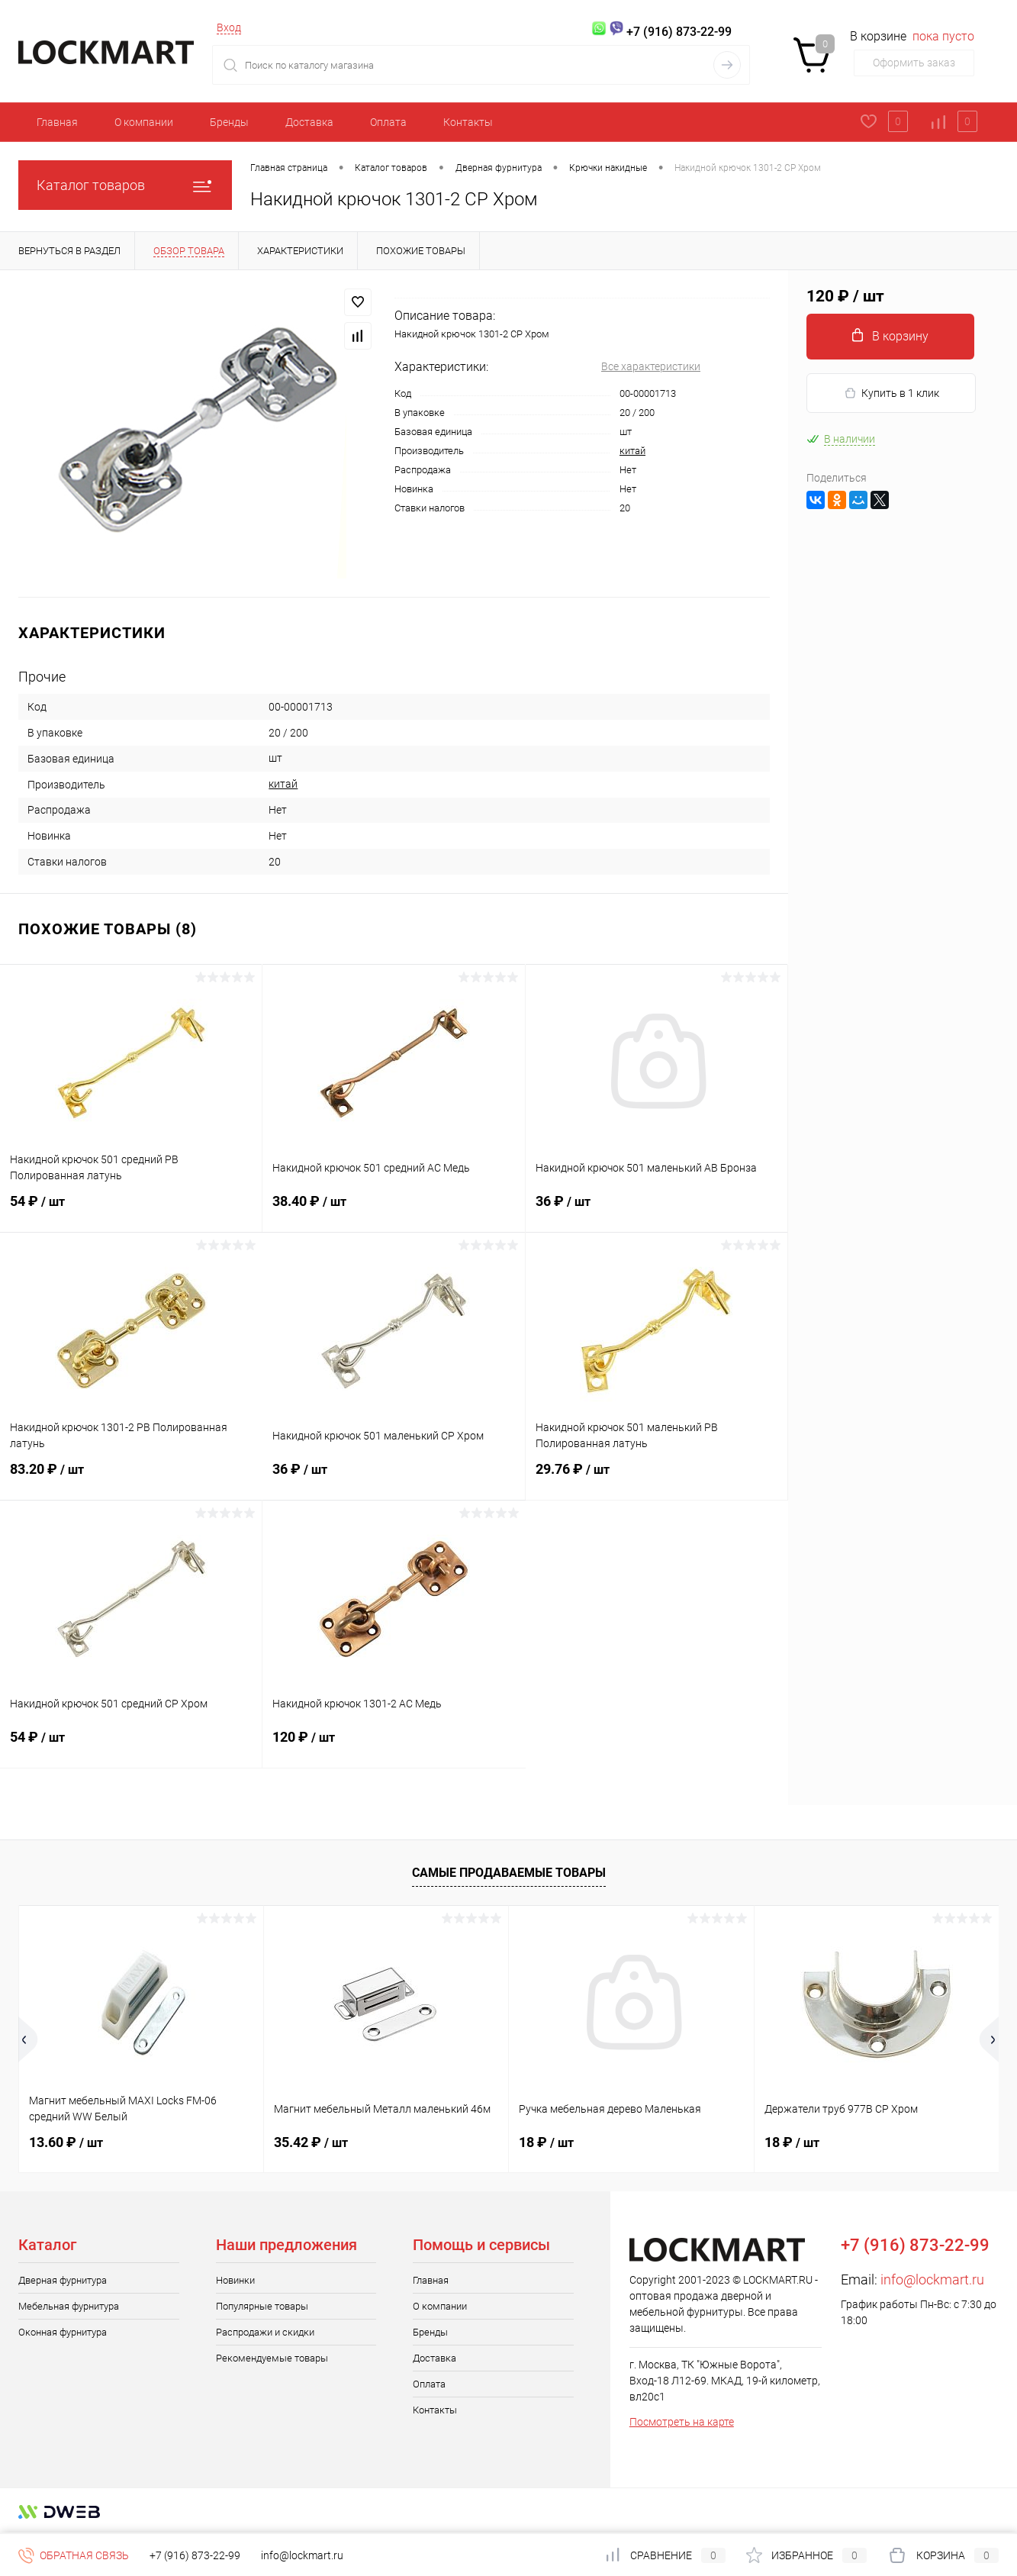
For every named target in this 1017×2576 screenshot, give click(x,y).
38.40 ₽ (393, 1210)
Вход (229, 27)
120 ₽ (393, 1746)
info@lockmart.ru (932, 2279)
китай (632, 450)
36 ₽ (656, 1210)
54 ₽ (131, 1210)
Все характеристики (650, 366)
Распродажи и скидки (265, 2332)
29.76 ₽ (656, 1478)
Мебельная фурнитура (68, 2306)
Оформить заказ (914, 62)
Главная (57, 122)
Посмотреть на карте (681, 2422)
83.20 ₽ (131, 1478)
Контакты (468, 122)
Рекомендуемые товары (272, 2358)
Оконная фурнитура (62, 2332)
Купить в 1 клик (891, 393)
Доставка (309, 122)
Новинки (235, 2280)
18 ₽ (546, 2142)
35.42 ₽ (311, 2142)
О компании (143, 122)
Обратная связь (73, 2555)
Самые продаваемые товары (509, 1872)
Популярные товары (262, 2306)
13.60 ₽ (66, 2142)
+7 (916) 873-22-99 (195, 2555)
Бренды (229, 122)
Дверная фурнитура (62, 2280)
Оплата (388, 122)
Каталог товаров (125, 185)
